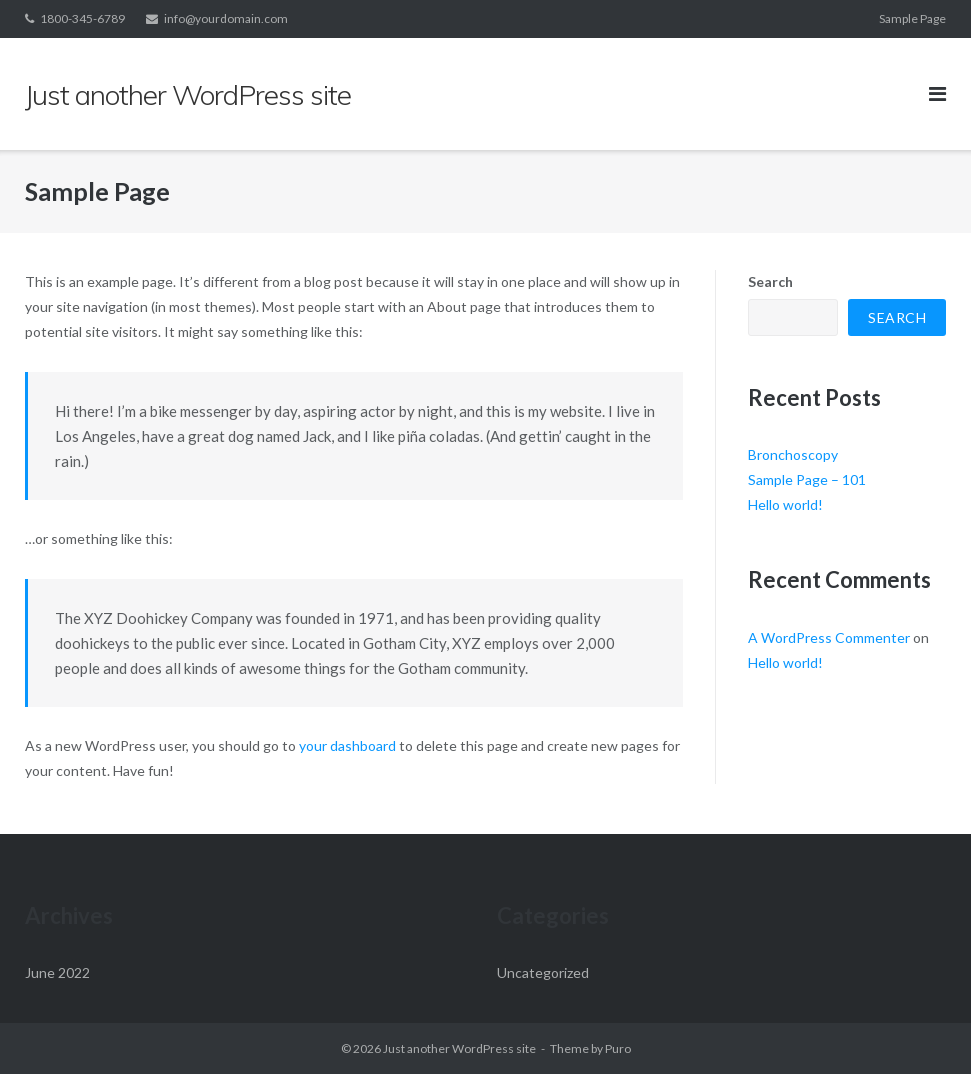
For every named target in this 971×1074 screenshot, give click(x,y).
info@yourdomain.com (226, 18)
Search (770, 281)
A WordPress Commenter (829, 637)
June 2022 (57, 972)
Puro (618, 1048)
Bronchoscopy (793, 454)
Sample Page (912, 18)
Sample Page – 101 (807, 479)
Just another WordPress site (459, 1048)
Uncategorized (543, 972)
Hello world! (785, 504)
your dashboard (347, 745)
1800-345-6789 (82, 18)
